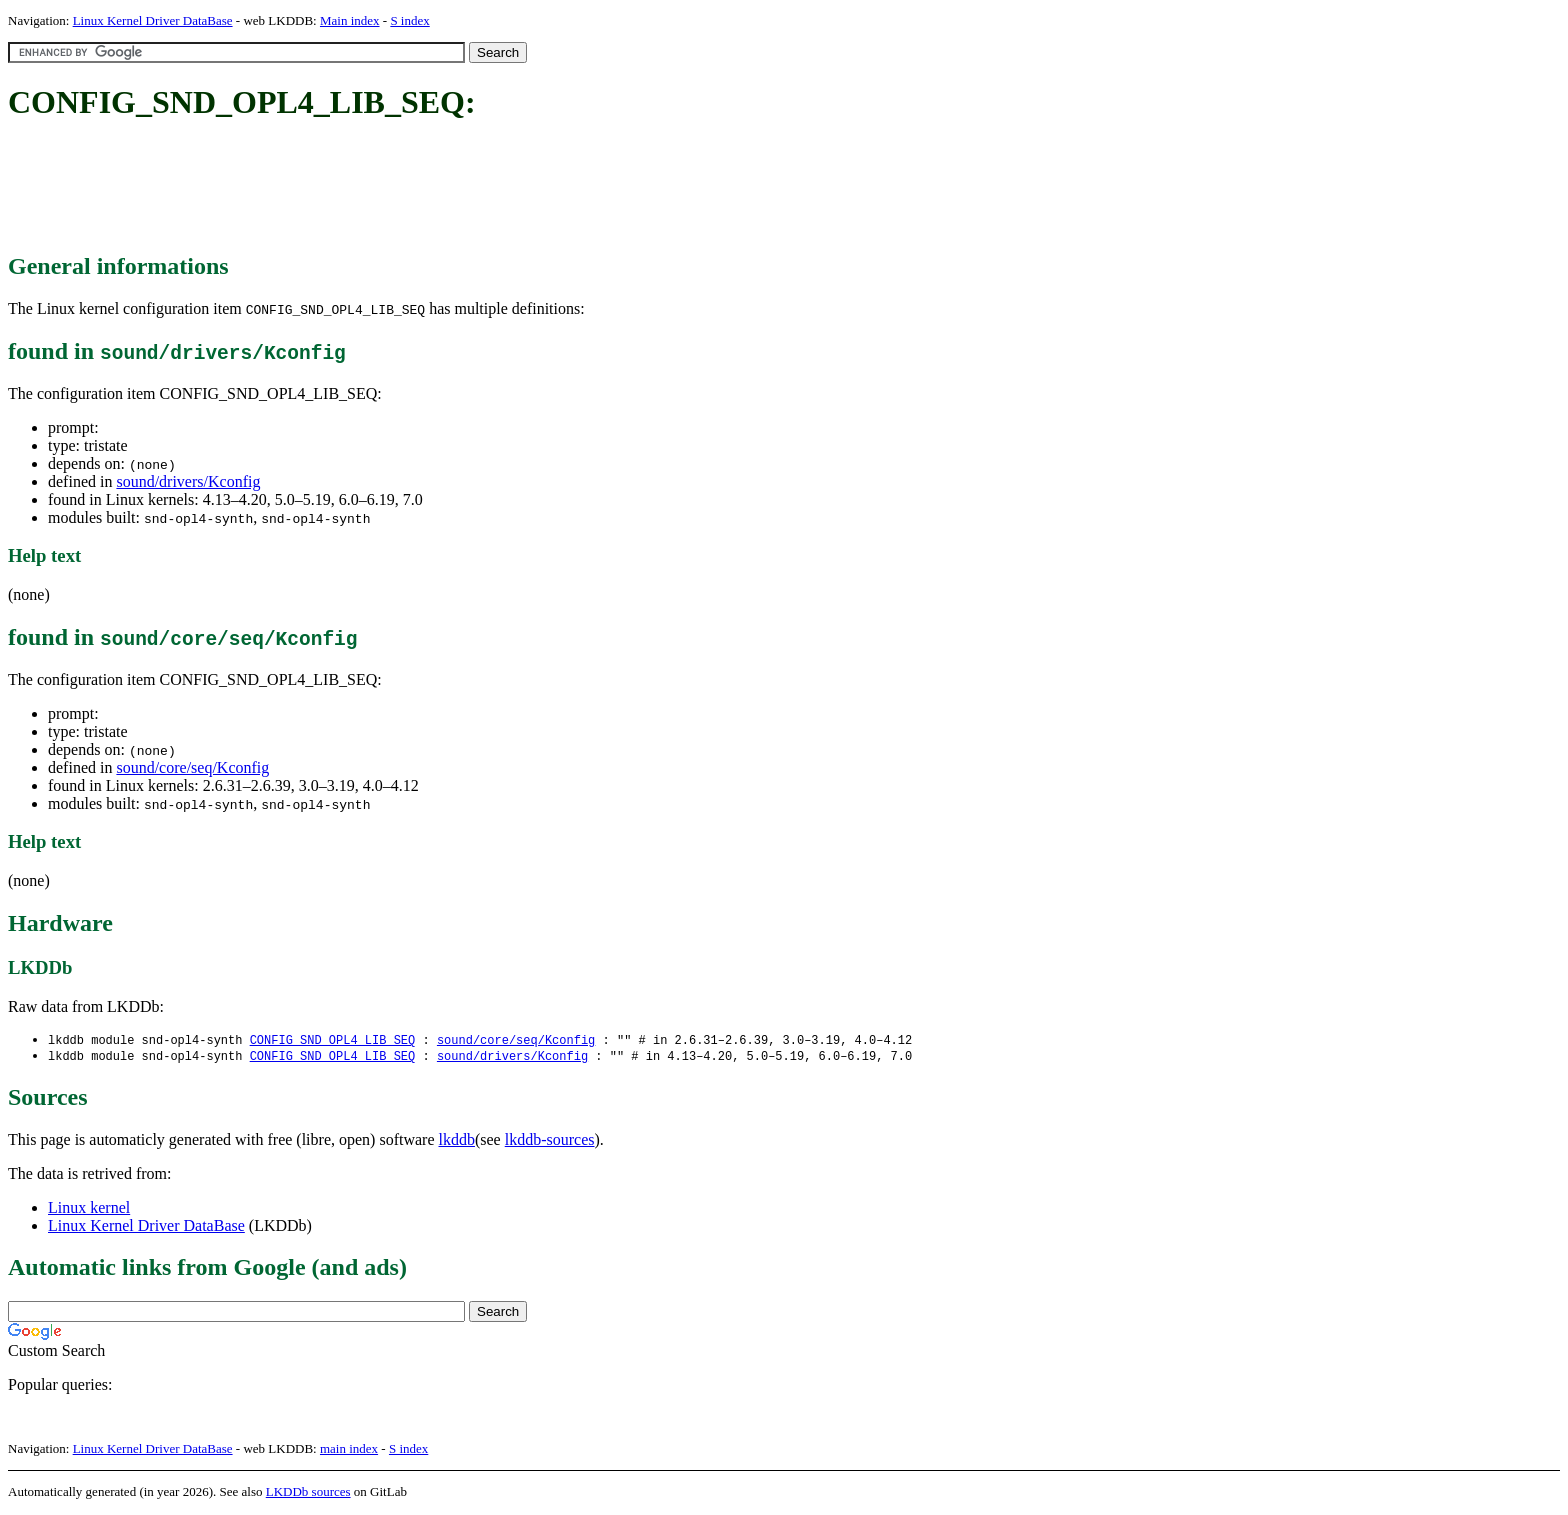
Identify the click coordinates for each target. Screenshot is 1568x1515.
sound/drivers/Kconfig (188, 481)
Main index (350, 20)
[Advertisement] (372, 188)
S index (409, 20)
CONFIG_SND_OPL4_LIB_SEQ (333, 1040)
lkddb (457, 1141)
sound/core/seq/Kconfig (192, 767)
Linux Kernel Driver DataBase (153, 20)
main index (349, 1450)
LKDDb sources (308, 1493)
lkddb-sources (550, 1141)
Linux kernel (89, 1209)
